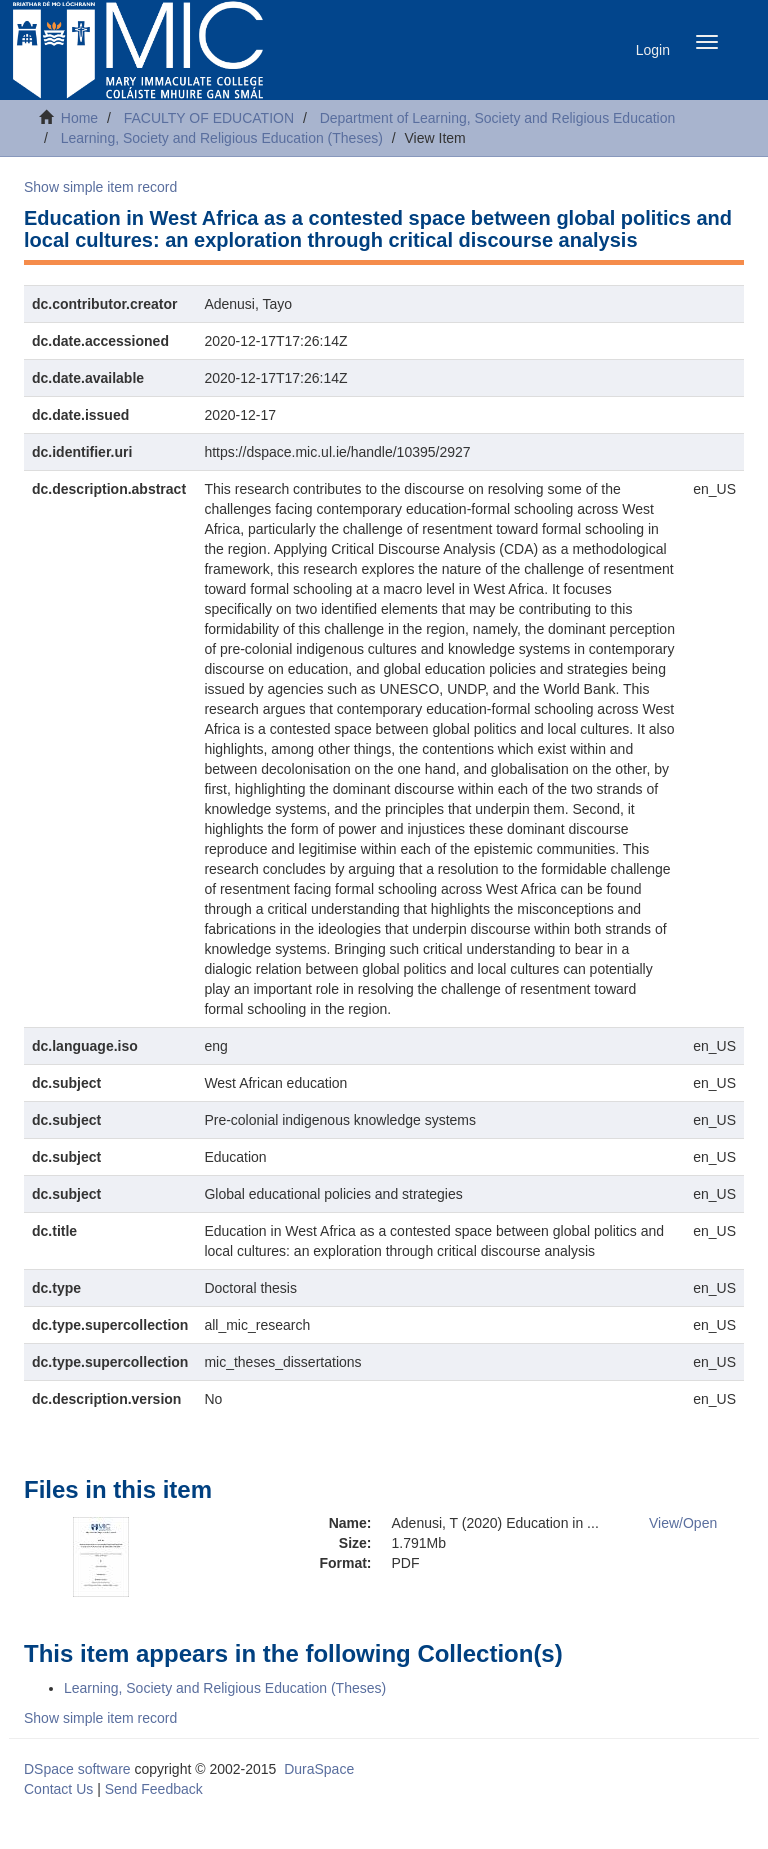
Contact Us (58, 1789)
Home (79, 118)
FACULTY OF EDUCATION (209, 118)
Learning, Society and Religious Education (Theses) (222, 138)
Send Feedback (154, 1789)
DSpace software (77, 1769)
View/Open (683, 1523)
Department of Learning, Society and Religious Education (498, 118)
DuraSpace (319, 1769)
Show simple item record (100, 187)
